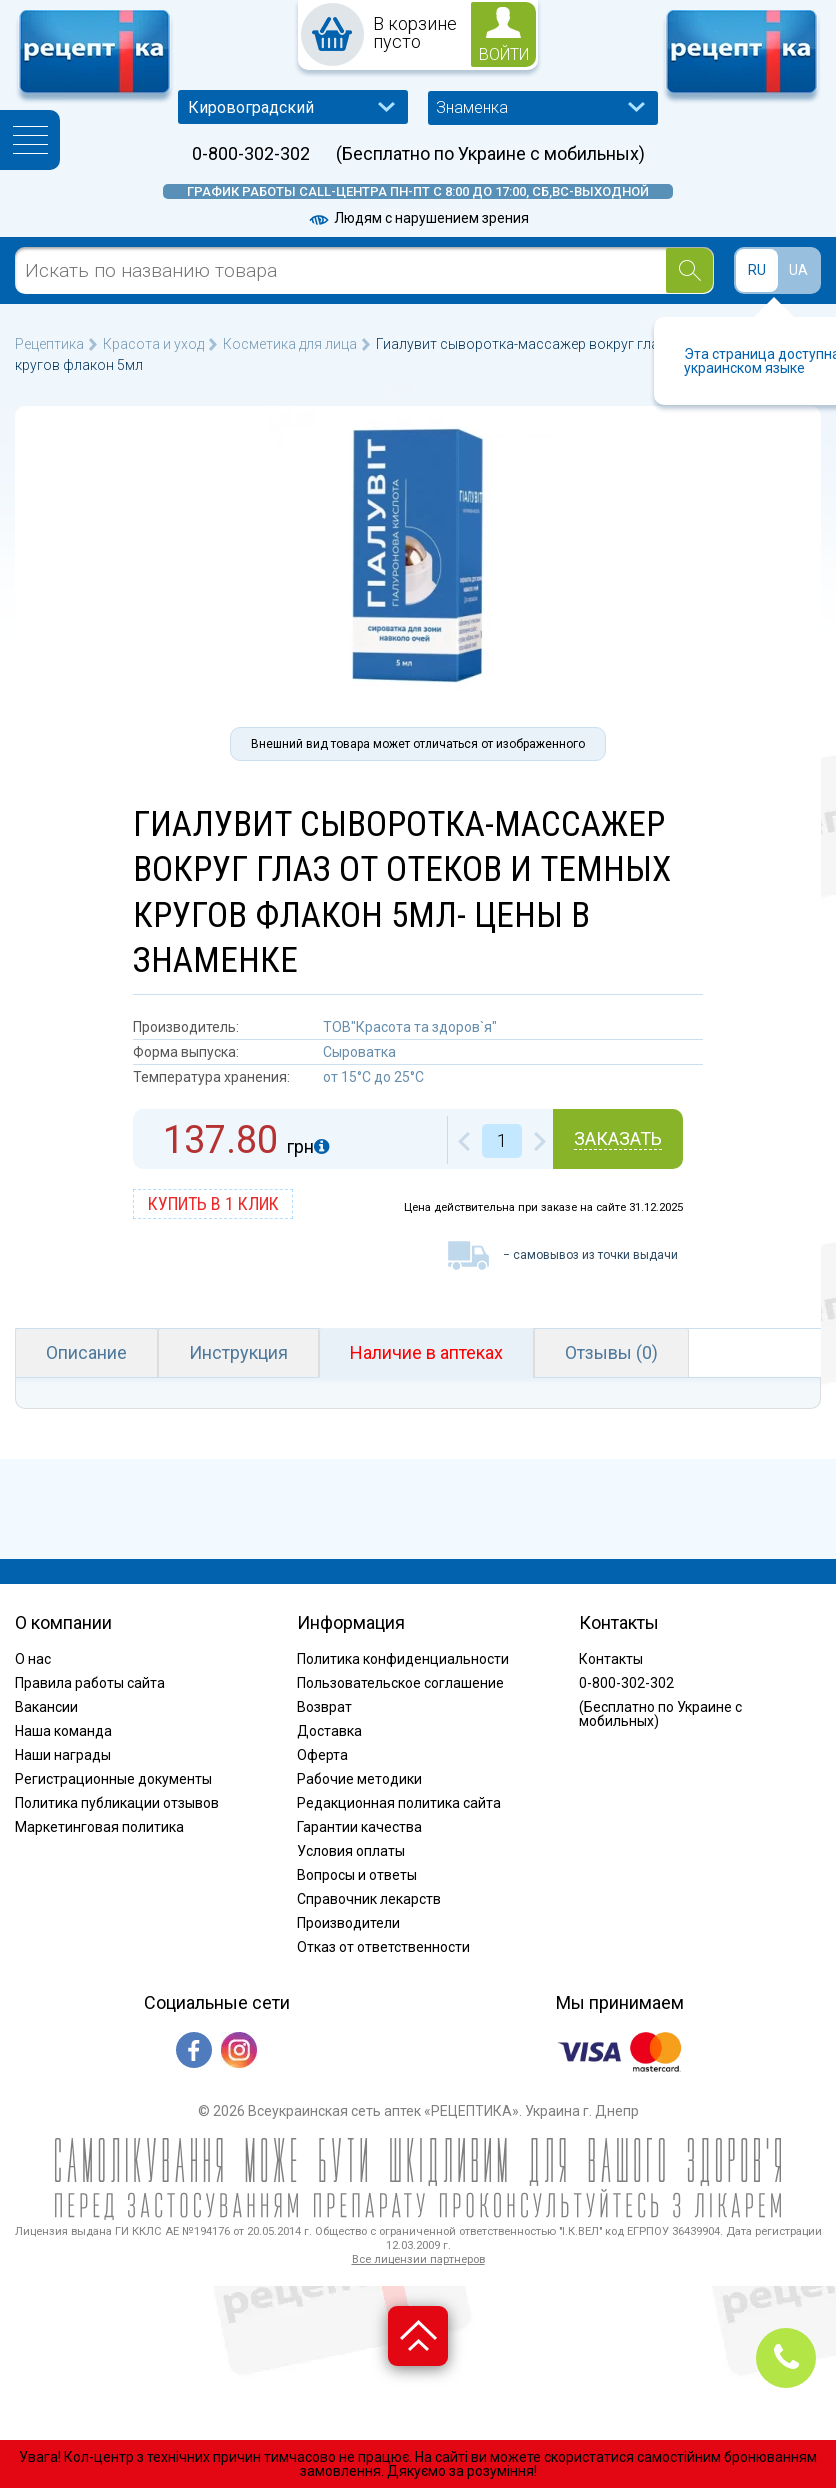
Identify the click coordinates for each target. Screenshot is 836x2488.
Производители (348, 1923)
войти (504, 54)
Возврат (324, 1707)
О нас (33, 1659)
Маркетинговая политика (99, 1827)
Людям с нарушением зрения (418, 218)
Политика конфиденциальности (403, 1659)
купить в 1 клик (213, 1203)
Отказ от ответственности (383, 1947)
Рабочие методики (359, 1779)
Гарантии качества (359, 1827)
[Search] (689, 270)
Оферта (322, 1755)
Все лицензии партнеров (418, 2259)
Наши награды (63, 1755)
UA (798, 270)
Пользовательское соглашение (400, 1683)
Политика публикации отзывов (117, 1803)
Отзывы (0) (611, 1352)
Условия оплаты (351, 1851)
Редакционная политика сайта (399, 1803)
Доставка (329, 1731)
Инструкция (238, 1352)
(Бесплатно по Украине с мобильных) (490, 154)
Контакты (611, 1659)
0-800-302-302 (251, 154)
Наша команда (63, 1731)
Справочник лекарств (369, 1899)
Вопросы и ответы (357, 1875)
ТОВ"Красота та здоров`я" (410, 1027)
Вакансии (46, 1707)
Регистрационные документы (113, 1779)
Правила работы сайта (90, 1683)
